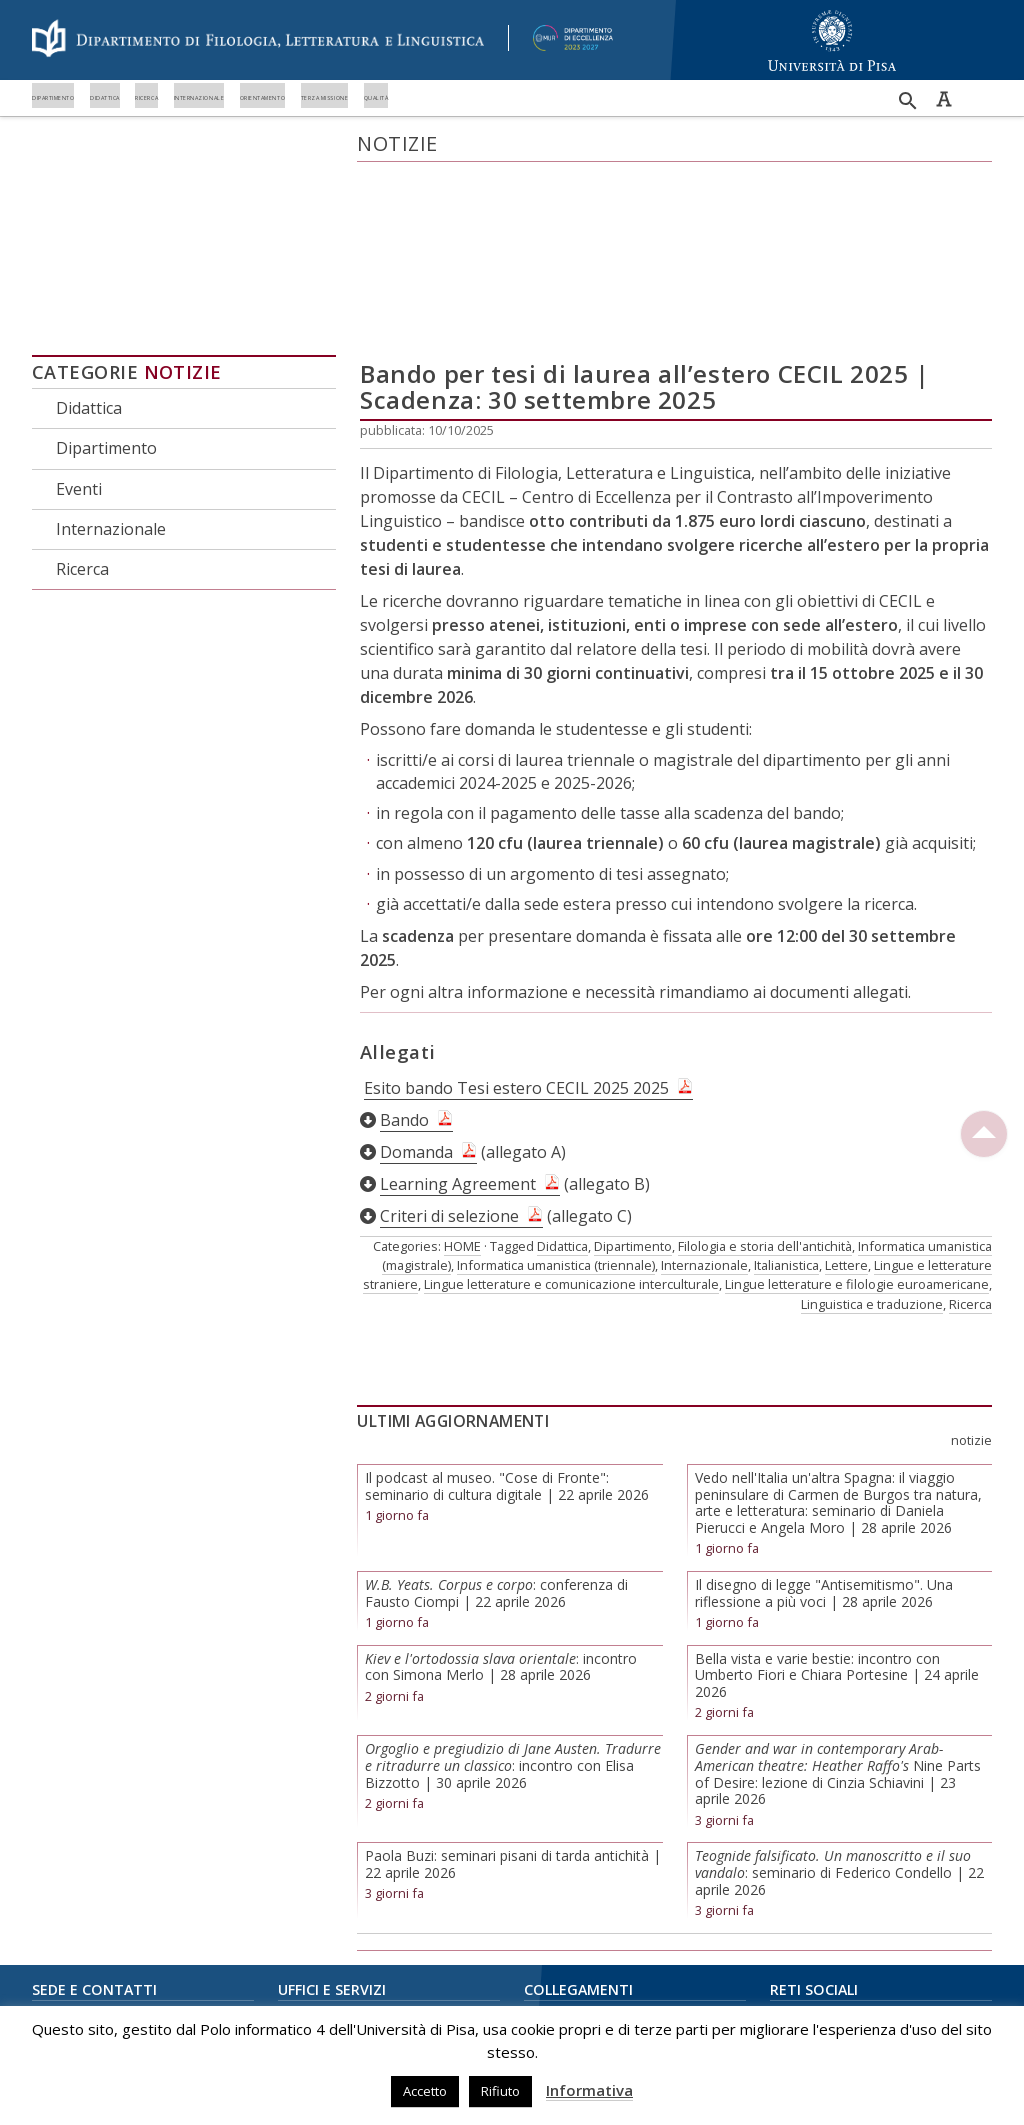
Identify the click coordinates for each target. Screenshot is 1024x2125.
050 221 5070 (91, 1958)
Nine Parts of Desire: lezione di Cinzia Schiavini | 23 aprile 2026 (838, 1604)
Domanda (416, 983)
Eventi (79, 319)
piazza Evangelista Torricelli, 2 (120, 1912)
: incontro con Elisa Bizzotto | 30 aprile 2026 (513, 1596)
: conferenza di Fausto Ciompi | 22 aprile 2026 (496, 1424)
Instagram (799, 1874)
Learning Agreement (458, 1015)
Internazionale (566, 127)
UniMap (547, 1847)
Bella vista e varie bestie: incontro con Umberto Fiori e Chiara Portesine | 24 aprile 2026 (837, 1505)
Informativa (589, 2090)
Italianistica (786, 1096)
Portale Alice (561, 1874)
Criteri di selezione (449, 1047)
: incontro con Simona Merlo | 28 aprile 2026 (501, 1497)
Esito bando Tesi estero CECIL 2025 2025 (516, 919)
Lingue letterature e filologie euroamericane (857, 1115)
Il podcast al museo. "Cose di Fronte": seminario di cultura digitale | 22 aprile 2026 (507, 1317)
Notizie (183, 203)
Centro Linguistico (577, 1955)
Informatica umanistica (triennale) (556, 1096)
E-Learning (555, 1901)
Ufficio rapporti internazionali (365, 1928)
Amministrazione (328, 1874)
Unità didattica (320, 1901)
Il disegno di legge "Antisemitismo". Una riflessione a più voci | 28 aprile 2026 (824, 1424)
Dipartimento (93, 127)
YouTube (797, 1901)
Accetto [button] (425, 2091)
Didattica (262, 127)
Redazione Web (326, 1982)
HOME (462, 1077)
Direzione (307, 1847)
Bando (404, 951)
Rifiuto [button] (500, 2091)
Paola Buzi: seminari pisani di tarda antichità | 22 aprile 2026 (513, 1695)
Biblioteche (557, 1928)
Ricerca (401, 127)
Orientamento (765, 127)
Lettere (846, 1096)
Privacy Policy (563, 1982)
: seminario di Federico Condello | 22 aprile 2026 (839, 1703)
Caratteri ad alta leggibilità (944, 99)
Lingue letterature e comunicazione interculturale (571, 1115)
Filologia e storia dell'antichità (765, 1077)
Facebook (798, 1847)
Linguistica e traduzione (872, 1134)
